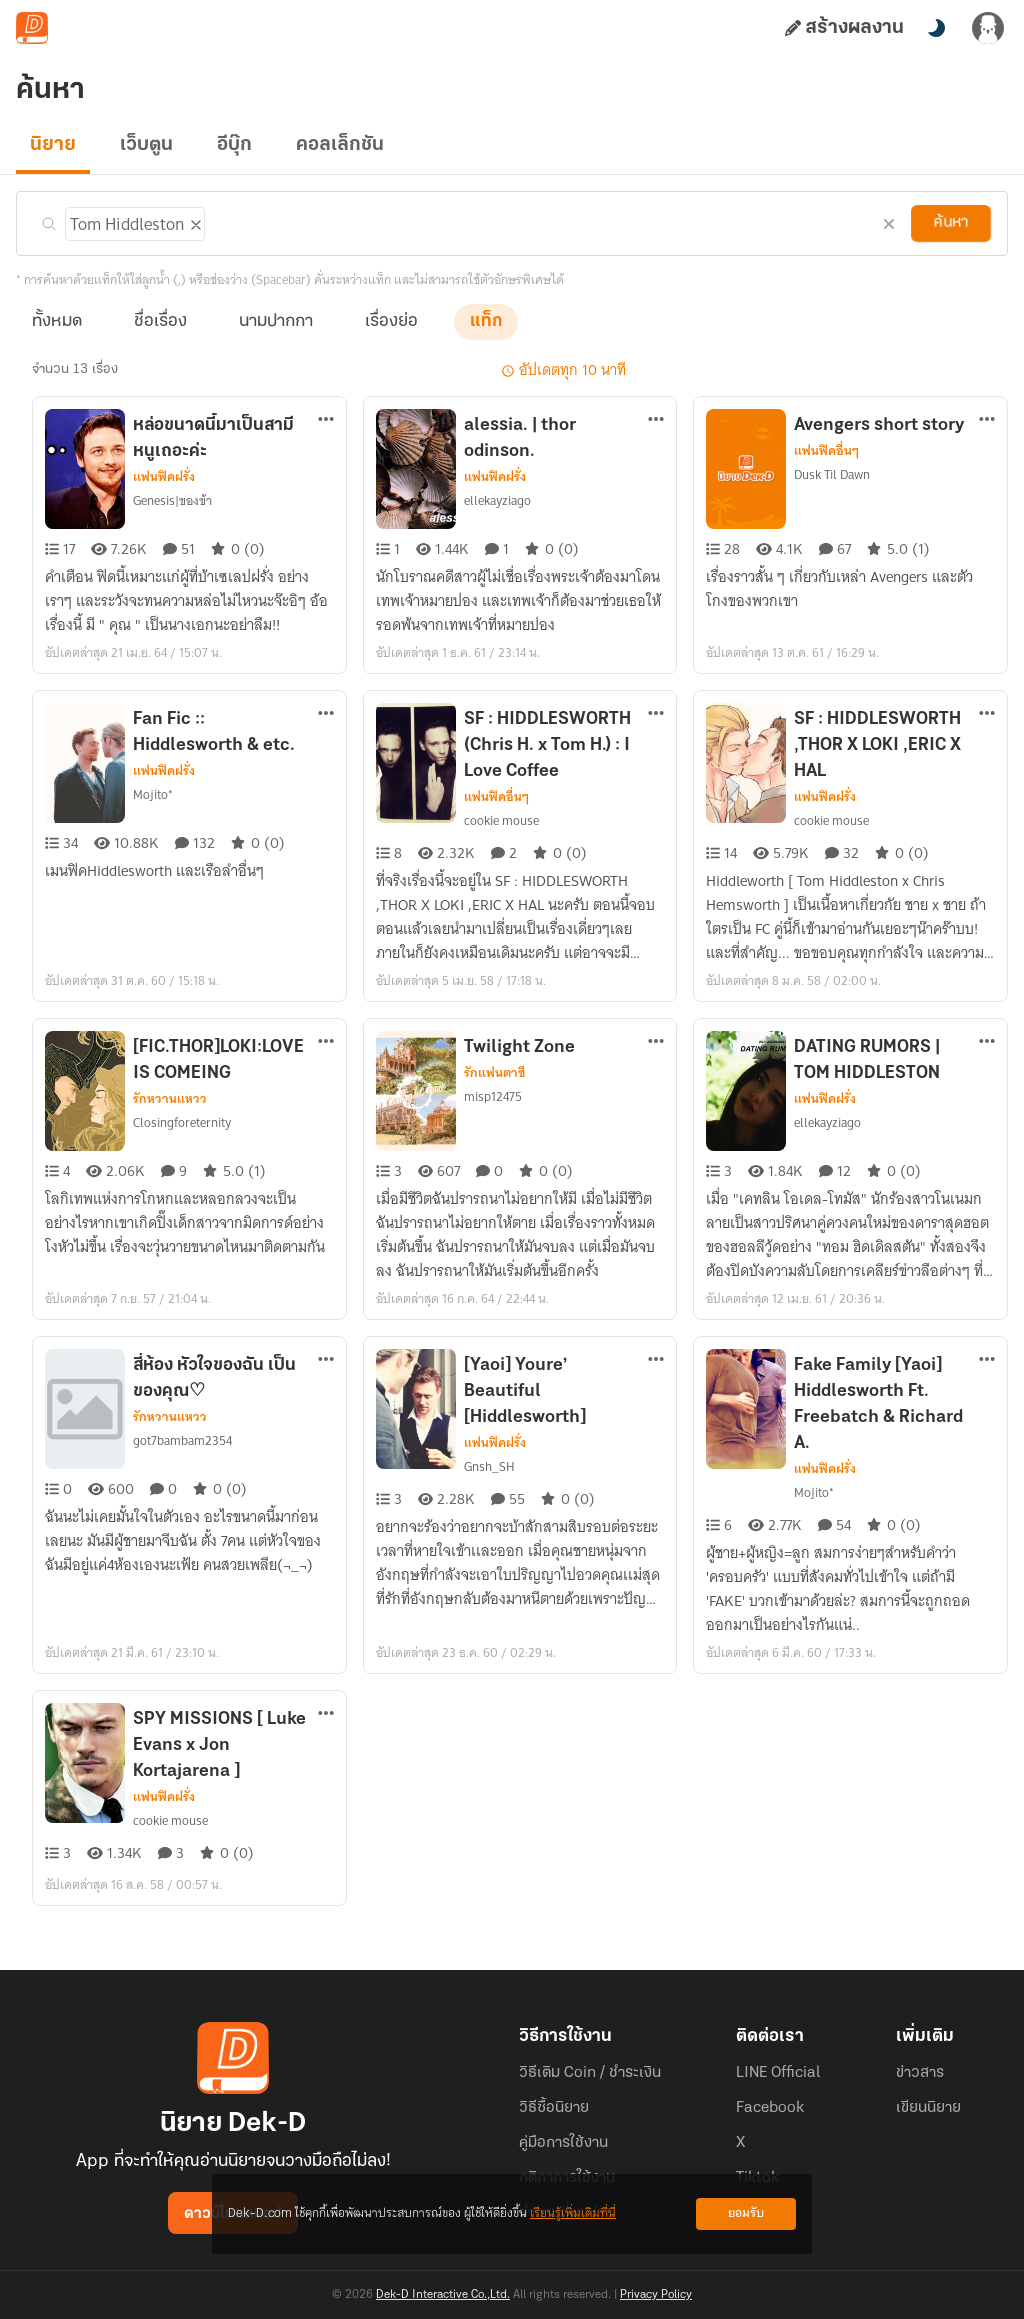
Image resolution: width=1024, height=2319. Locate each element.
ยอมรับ (746, 2213)
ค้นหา (951, 223)
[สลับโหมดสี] (936, 28)
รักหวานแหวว (169, 1099)
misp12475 (493, 1097)
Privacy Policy (656, 2295)
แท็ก (486, 321)
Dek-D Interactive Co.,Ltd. (443, 2295)
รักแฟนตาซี (494, 1073)
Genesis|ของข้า (174, 501)
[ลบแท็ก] (191, 221)
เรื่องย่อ (391, 321)
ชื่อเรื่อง (160, 321)
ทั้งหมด (57, 321)
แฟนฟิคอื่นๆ (825, 451)
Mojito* (151, 795)
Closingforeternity (179, 1123)
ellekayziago (497, 501)
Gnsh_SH (490, 1467)
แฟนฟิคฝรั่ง (163, 477)
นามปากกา (276, 321)
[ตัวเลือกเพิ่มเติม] (326, 421)
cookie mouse (501, 821)
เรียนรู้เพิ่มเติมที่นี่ (573, 2213)
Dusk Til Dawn (832, 475)
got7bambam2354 (181, 1441)
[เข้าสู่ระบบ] (988, 28)
